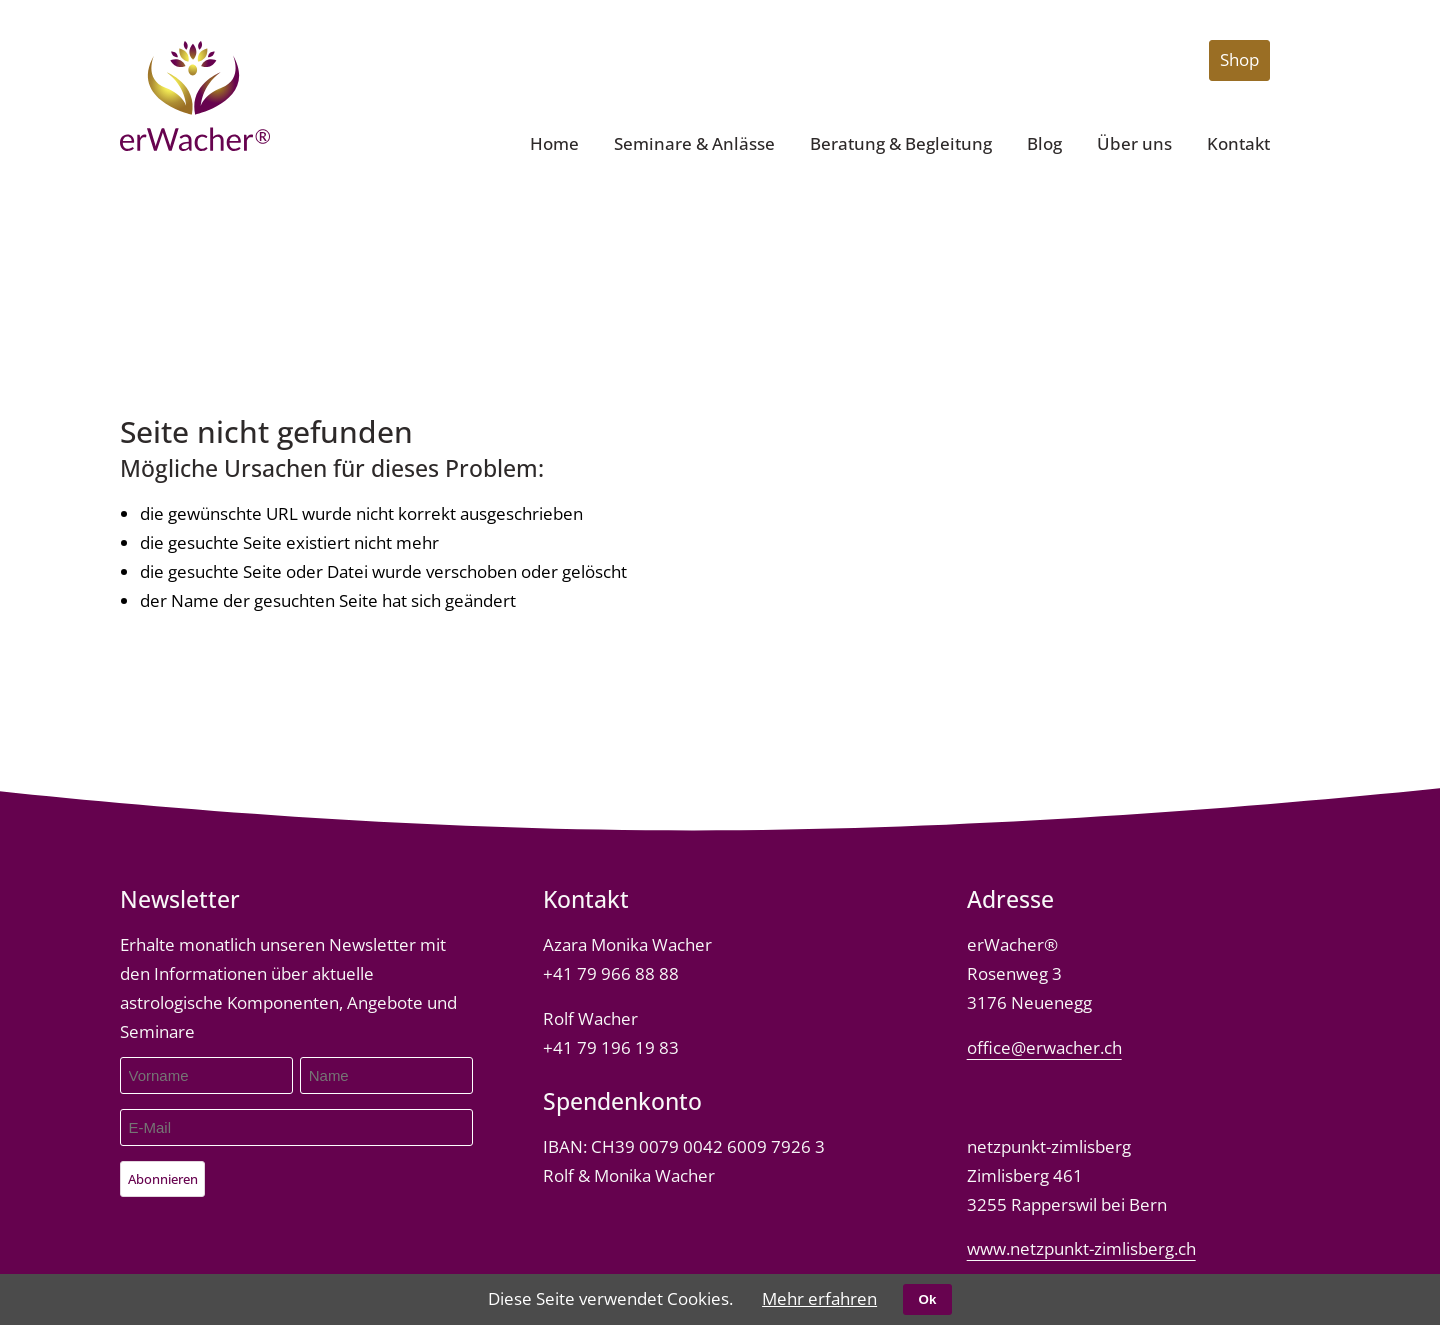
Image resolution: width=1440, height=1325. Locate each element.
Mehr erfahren (819, 1298)
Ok (928, 1299)
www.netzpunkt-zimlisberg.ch (1081, 1248)
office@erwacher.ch (1044, 1047)
